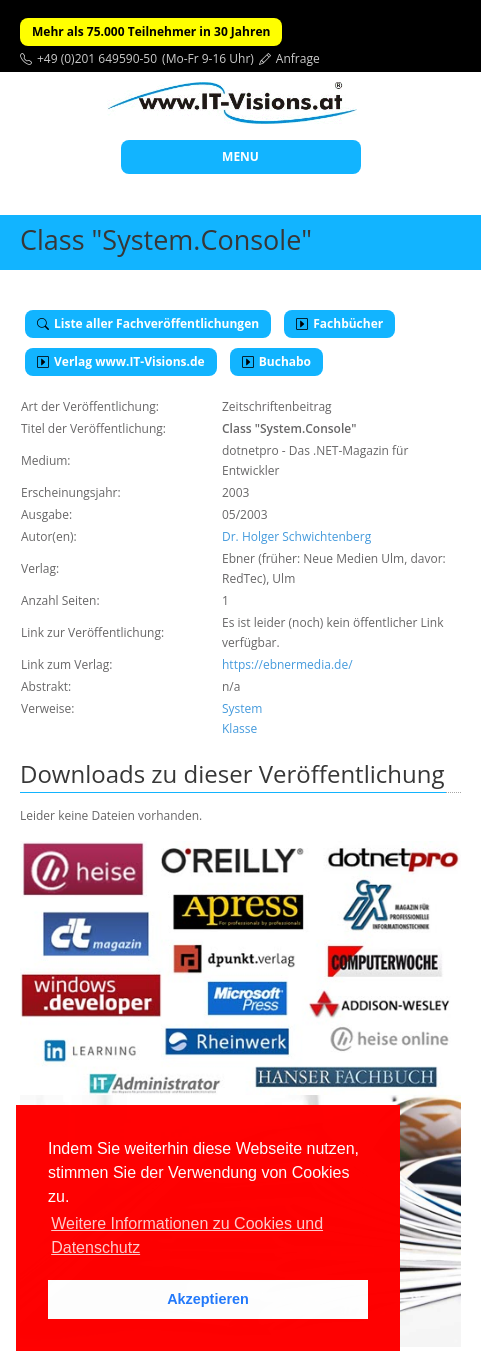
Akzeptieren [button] (208, 1299)
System (242, 708)
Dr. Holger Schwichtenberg (296, 536)
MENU (240, 156)
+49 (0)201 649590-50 (97, 58)
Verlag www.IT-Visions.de (121, 361)
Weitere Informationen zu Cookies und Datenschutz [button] (187, 1235)
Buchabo (276, 361)
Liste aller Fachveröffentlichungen (148, 323)
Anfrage (298, 58)
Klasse (239, 728)
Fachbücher (339, 323)
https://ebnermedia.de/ (287, 664)
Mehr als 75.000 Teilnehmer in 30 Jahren (151, 31)
